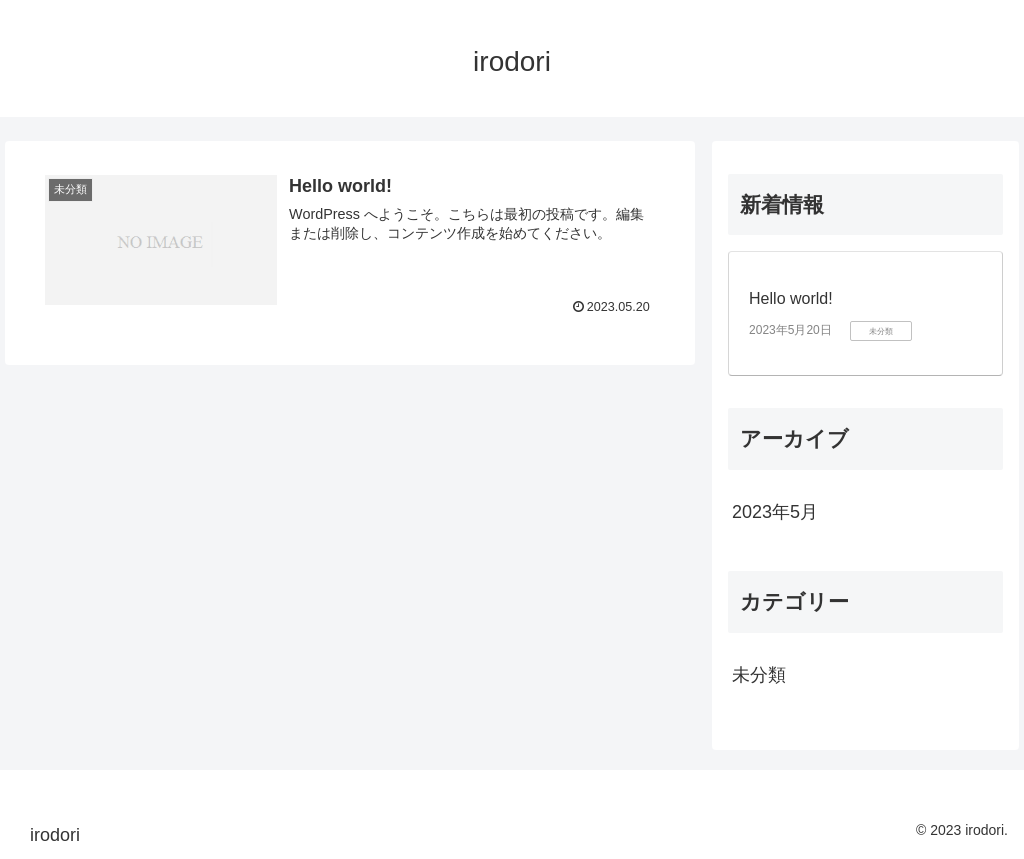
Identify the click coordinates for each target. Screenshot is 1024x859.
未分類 (759, 675)
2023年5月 (775, 512)
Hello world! (791, 298)
